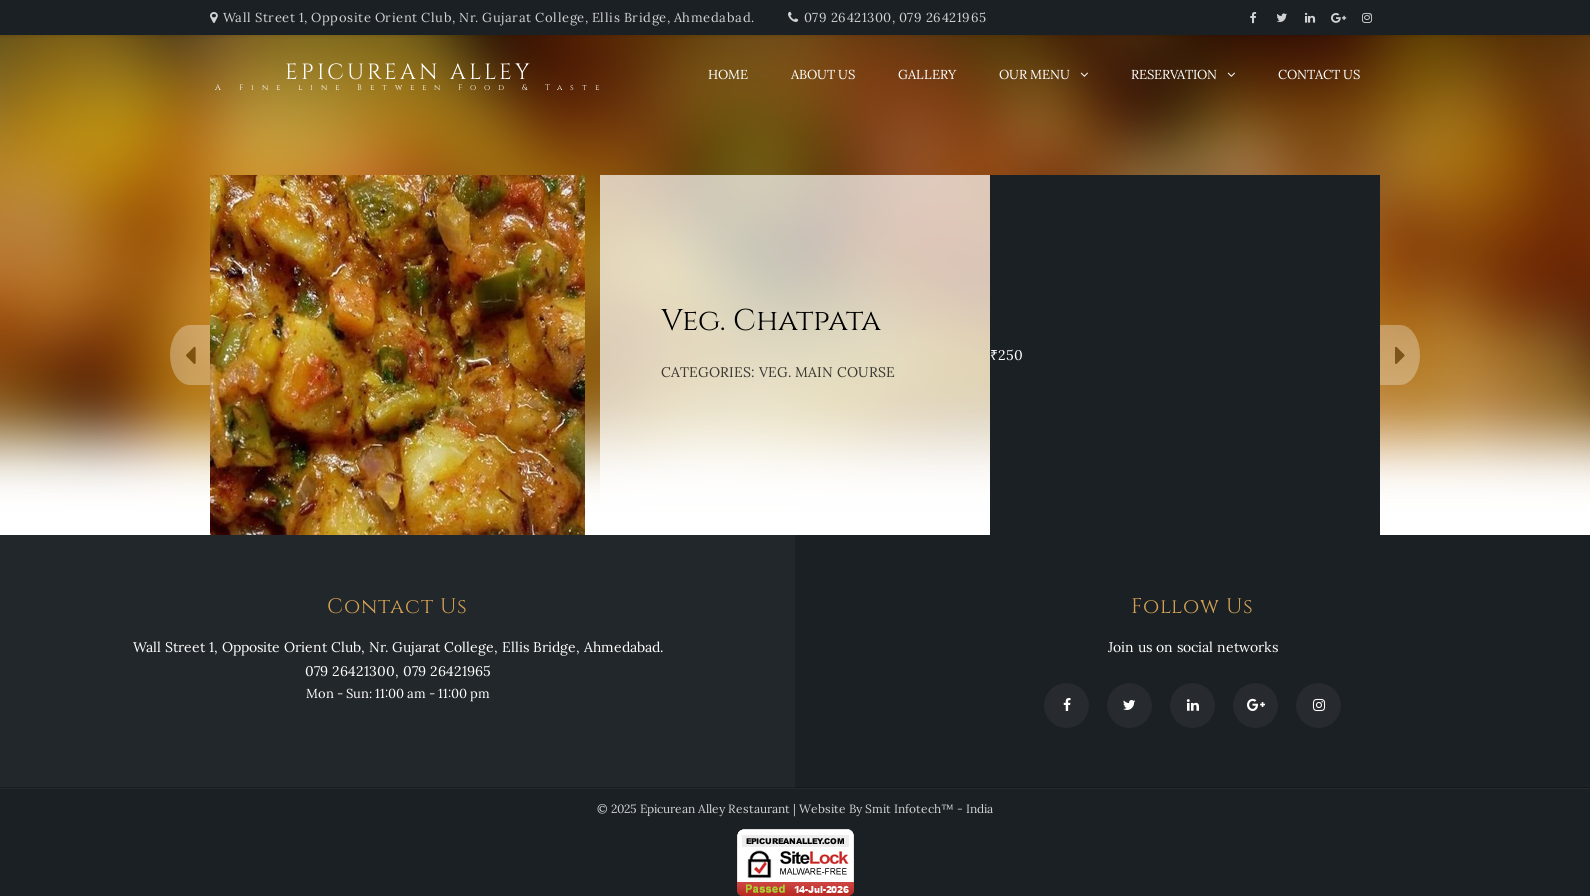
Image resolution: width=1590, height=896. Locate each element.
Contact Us (1319, 74)
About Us (823, 74)
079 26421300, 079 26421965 (895, 17)
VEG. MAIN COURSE (827, 372)
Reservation (1174, 74)
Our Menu (1034, 74)
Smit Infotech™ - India (929, 808)
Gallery (927, 74)
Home (728, 74)
